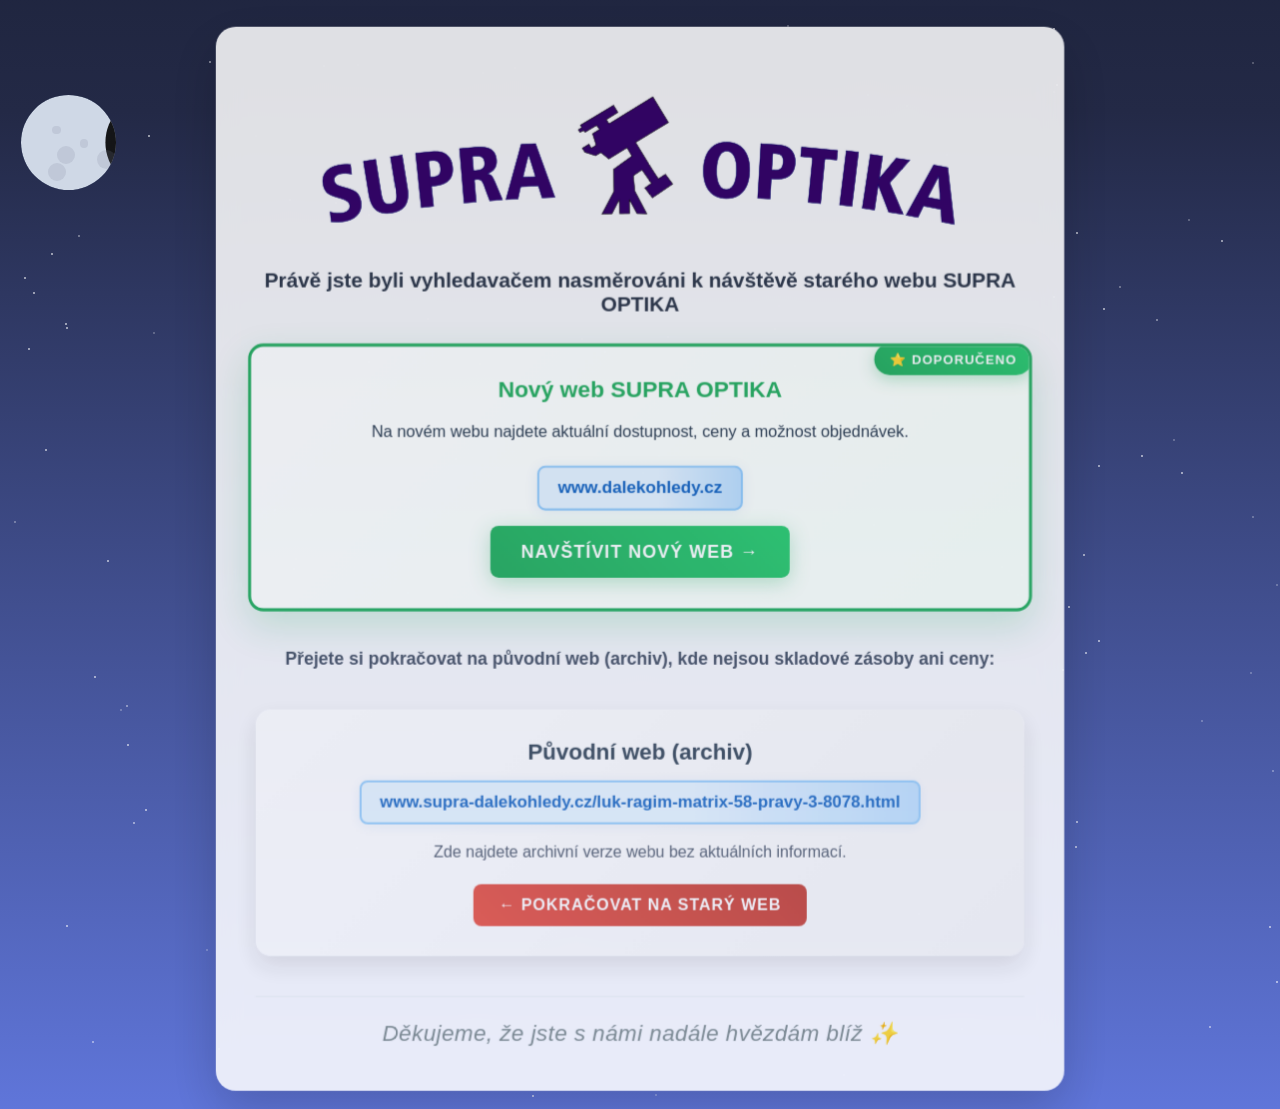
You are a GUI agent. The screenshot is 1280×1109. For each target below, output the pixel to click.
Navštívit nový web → (639, 556)
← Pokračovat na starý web (640, 909)
